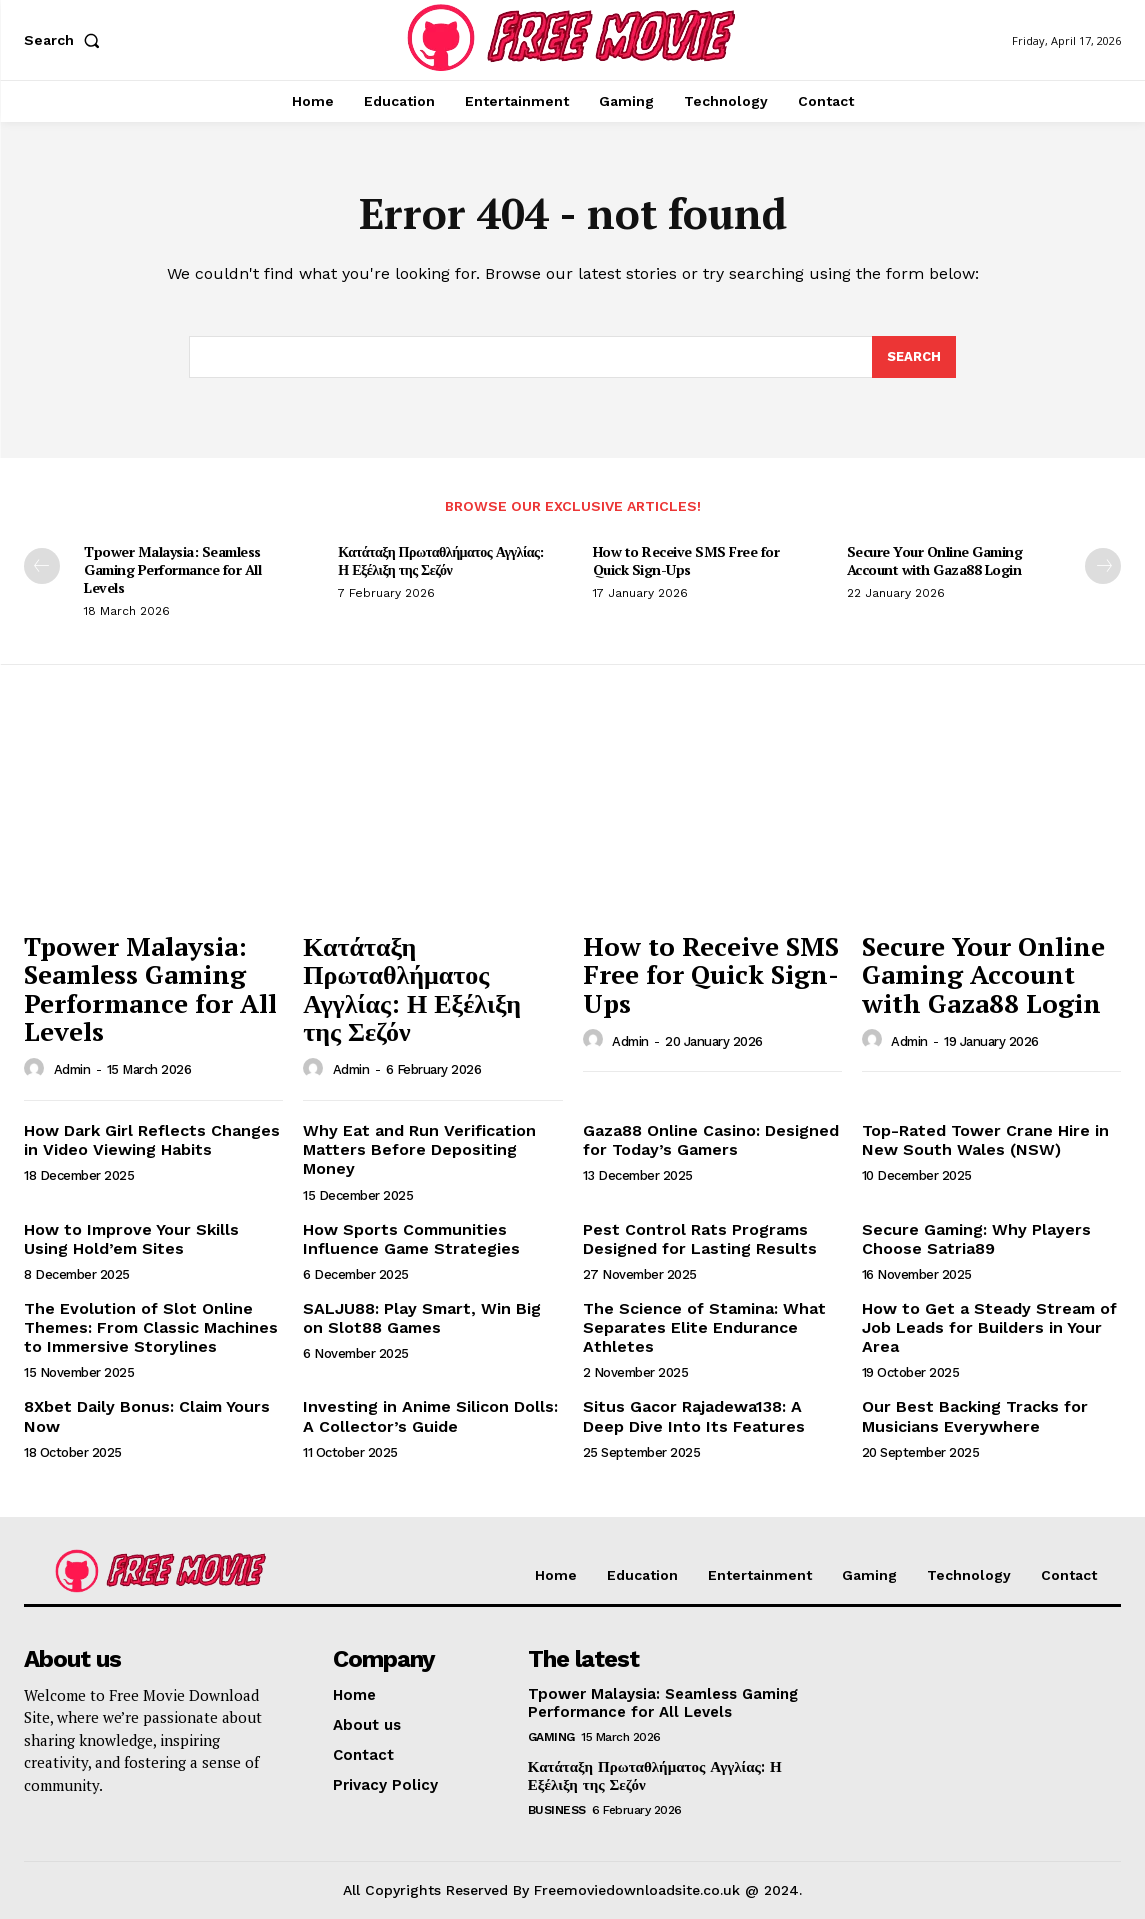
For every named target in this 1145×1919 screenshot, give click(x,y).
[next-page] (1103, 566)
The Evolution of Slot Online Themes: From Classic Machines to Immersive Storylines (151, 1327)
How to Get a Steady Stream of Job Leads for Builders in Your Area (989, 1327)
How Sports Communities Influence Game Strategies (411, 1239)
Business (557, 1810)
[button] (66, 40)
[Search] (914, 357)
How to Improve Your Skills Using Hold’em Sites (131, 1239)
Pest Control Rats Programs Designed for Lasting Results (700, 1239)
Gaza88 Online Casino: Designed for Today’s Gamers (711, 1140)
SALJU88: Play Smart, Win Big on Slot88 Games (422, 1318)
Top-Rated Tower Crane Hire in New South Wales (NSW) (985, 1140)
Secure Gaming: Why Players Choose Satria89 (976, 1239)
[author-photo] (37, 1069)
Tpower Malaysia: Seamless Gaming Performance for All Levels (172, 569)
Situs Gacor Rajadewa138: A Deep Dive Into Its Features (694, 1416)
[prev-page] (42, 566)
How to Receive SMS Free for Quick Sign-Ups (686, 560)
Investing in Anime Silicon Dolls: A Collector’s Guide (430, 1416)
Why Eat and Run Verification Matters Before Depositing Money (419, 1149)
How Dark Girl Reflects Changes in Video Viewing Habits (152, 1140)
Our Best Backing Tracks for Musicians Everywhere (975, 1416)
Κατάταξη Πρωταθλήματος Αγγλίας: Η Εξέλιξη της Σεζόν (441, 560)
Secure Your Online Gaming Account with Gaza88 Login (935, 560)
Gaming (551, 1737)
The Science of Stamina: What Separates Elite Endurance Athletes (704, 1327)
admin (72, 1069)
